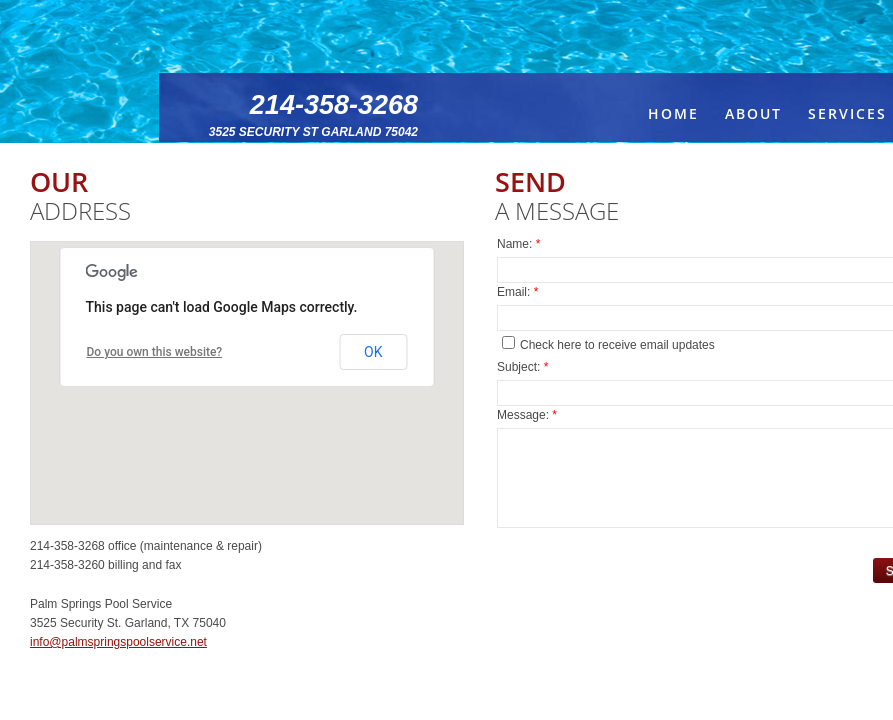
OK (373, 352)
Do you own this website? (155, 352)
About (753, 113)
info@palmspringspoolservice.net (118, 642)
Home (673, 113)
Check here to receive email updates (608, 344)
